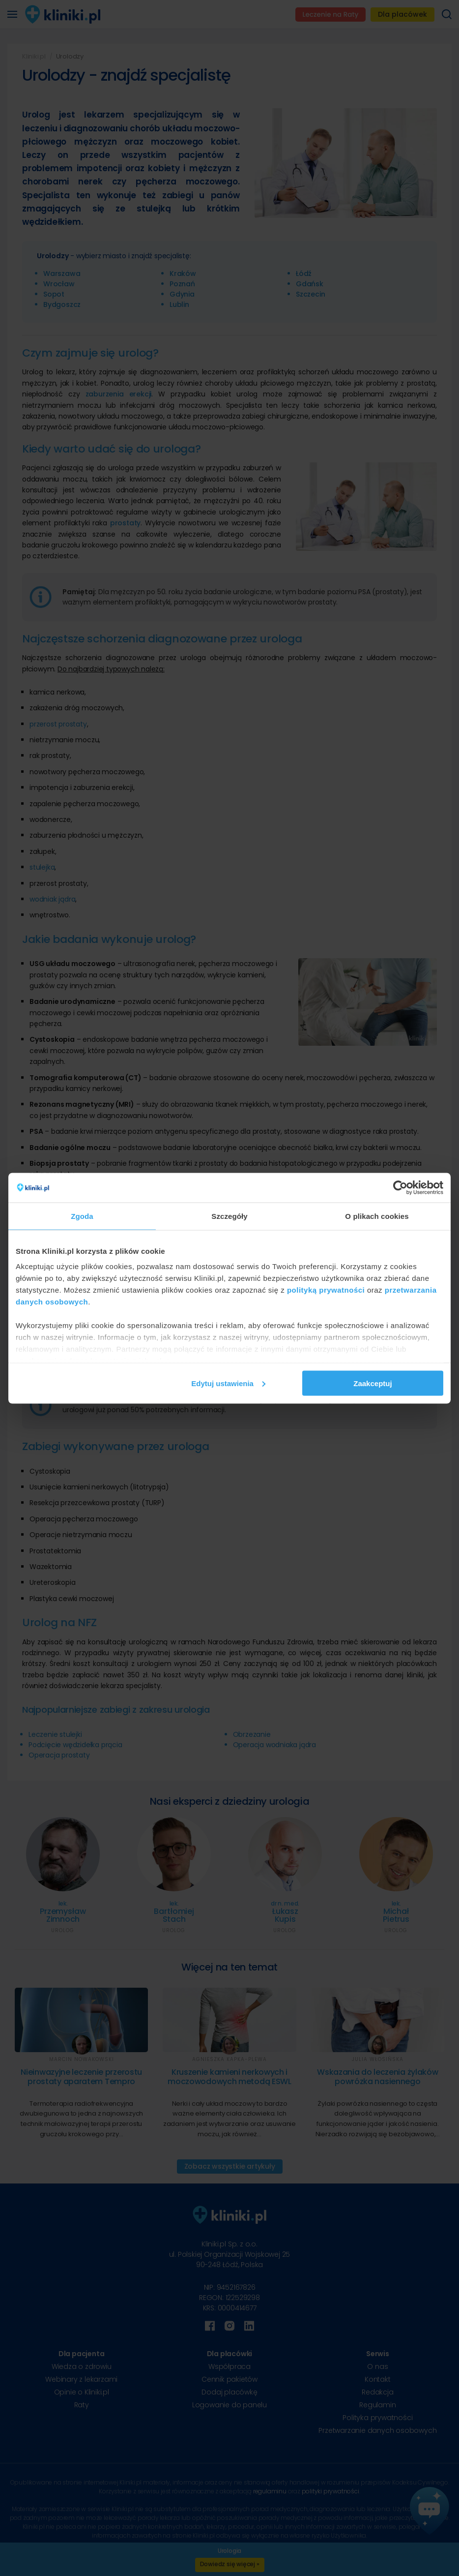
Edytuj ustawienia (228, 1383)
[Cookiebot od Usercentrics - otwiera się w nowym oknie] (400, 1187)
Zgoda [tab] (82, 1216)
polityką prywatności (326, 1290)
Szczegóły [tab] (229, 1216)
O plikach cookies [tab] (376, 1216)
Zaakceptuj (372, 1383)
